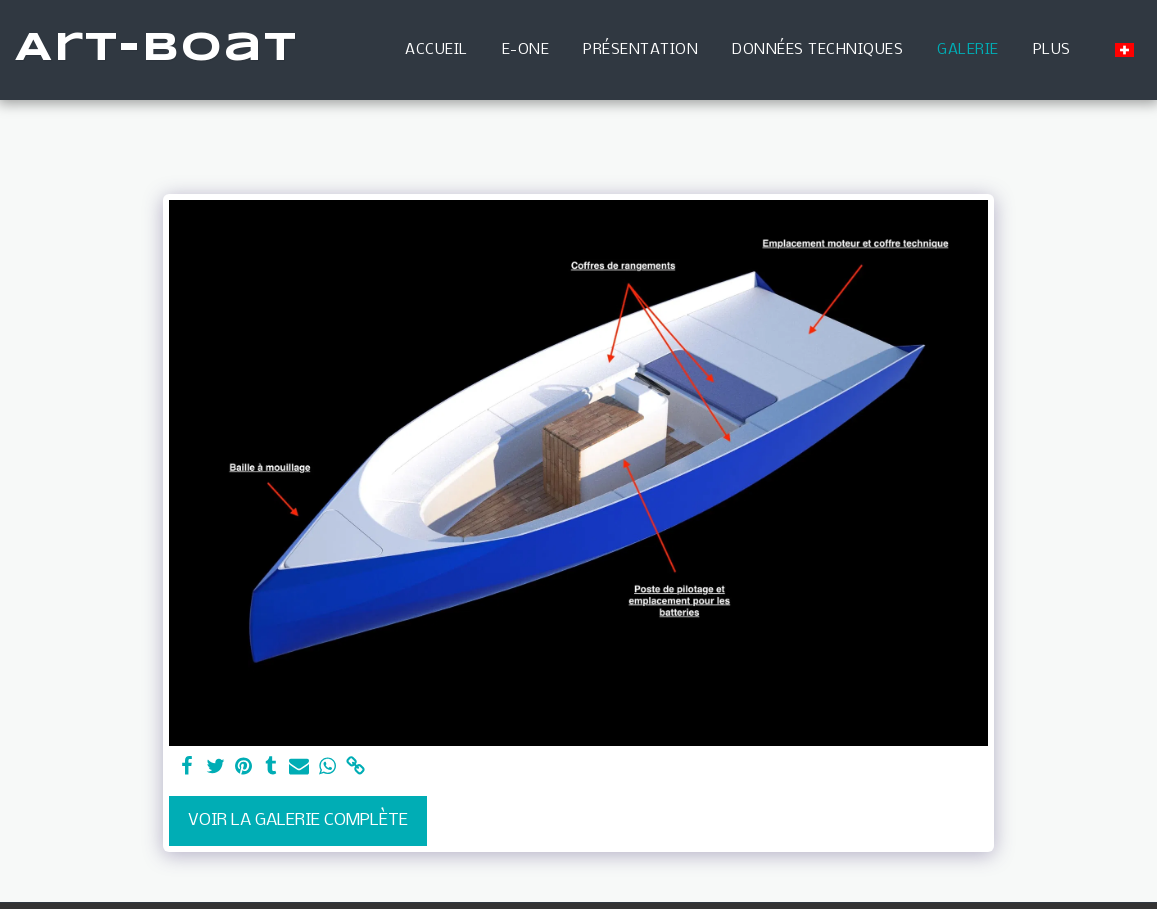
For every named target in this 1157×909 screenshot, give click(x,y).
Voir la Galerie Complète (298, 820)
